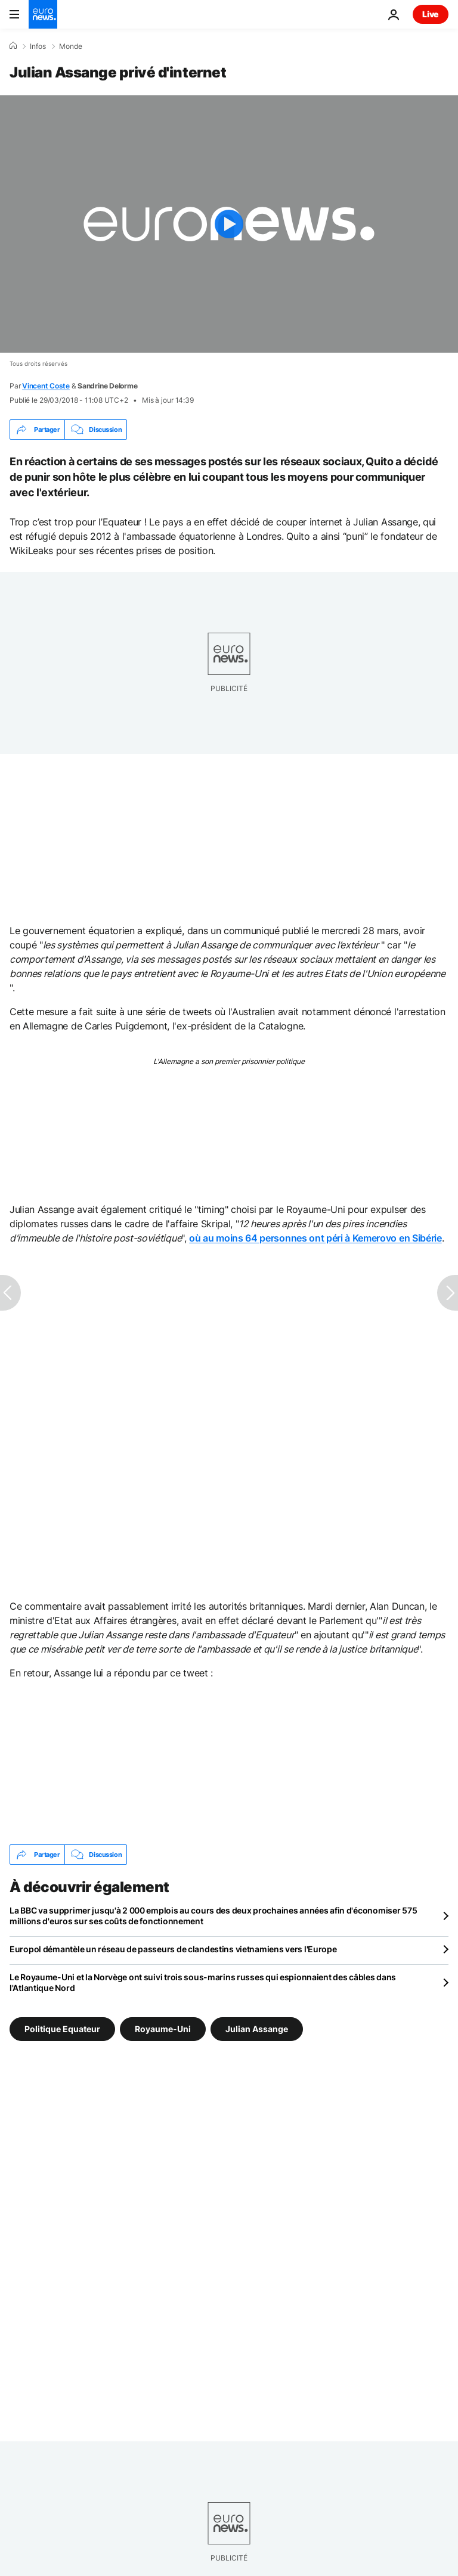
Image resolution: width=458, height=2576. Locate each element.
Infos (38, 46)
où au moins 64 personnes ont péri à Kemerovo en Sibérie (315, 1238)
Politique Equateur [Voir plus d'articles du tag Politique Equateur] (62, 2029)
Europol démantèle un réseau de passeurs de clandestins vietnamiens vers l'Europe (173, 1949)
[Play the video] (229, 224)
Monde (70, 46)
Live (430, 14)
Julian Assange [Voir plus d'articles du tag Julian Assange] (256, 2029)
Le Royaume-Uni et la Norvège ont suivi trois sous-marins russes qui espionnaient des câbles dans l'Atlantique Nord (203, 1982)
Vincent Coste (46, 385)
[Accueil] (13, 46)
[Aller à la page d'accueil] (43, 14)
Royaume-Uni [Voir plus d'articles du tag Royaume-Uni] (163, 2029)
